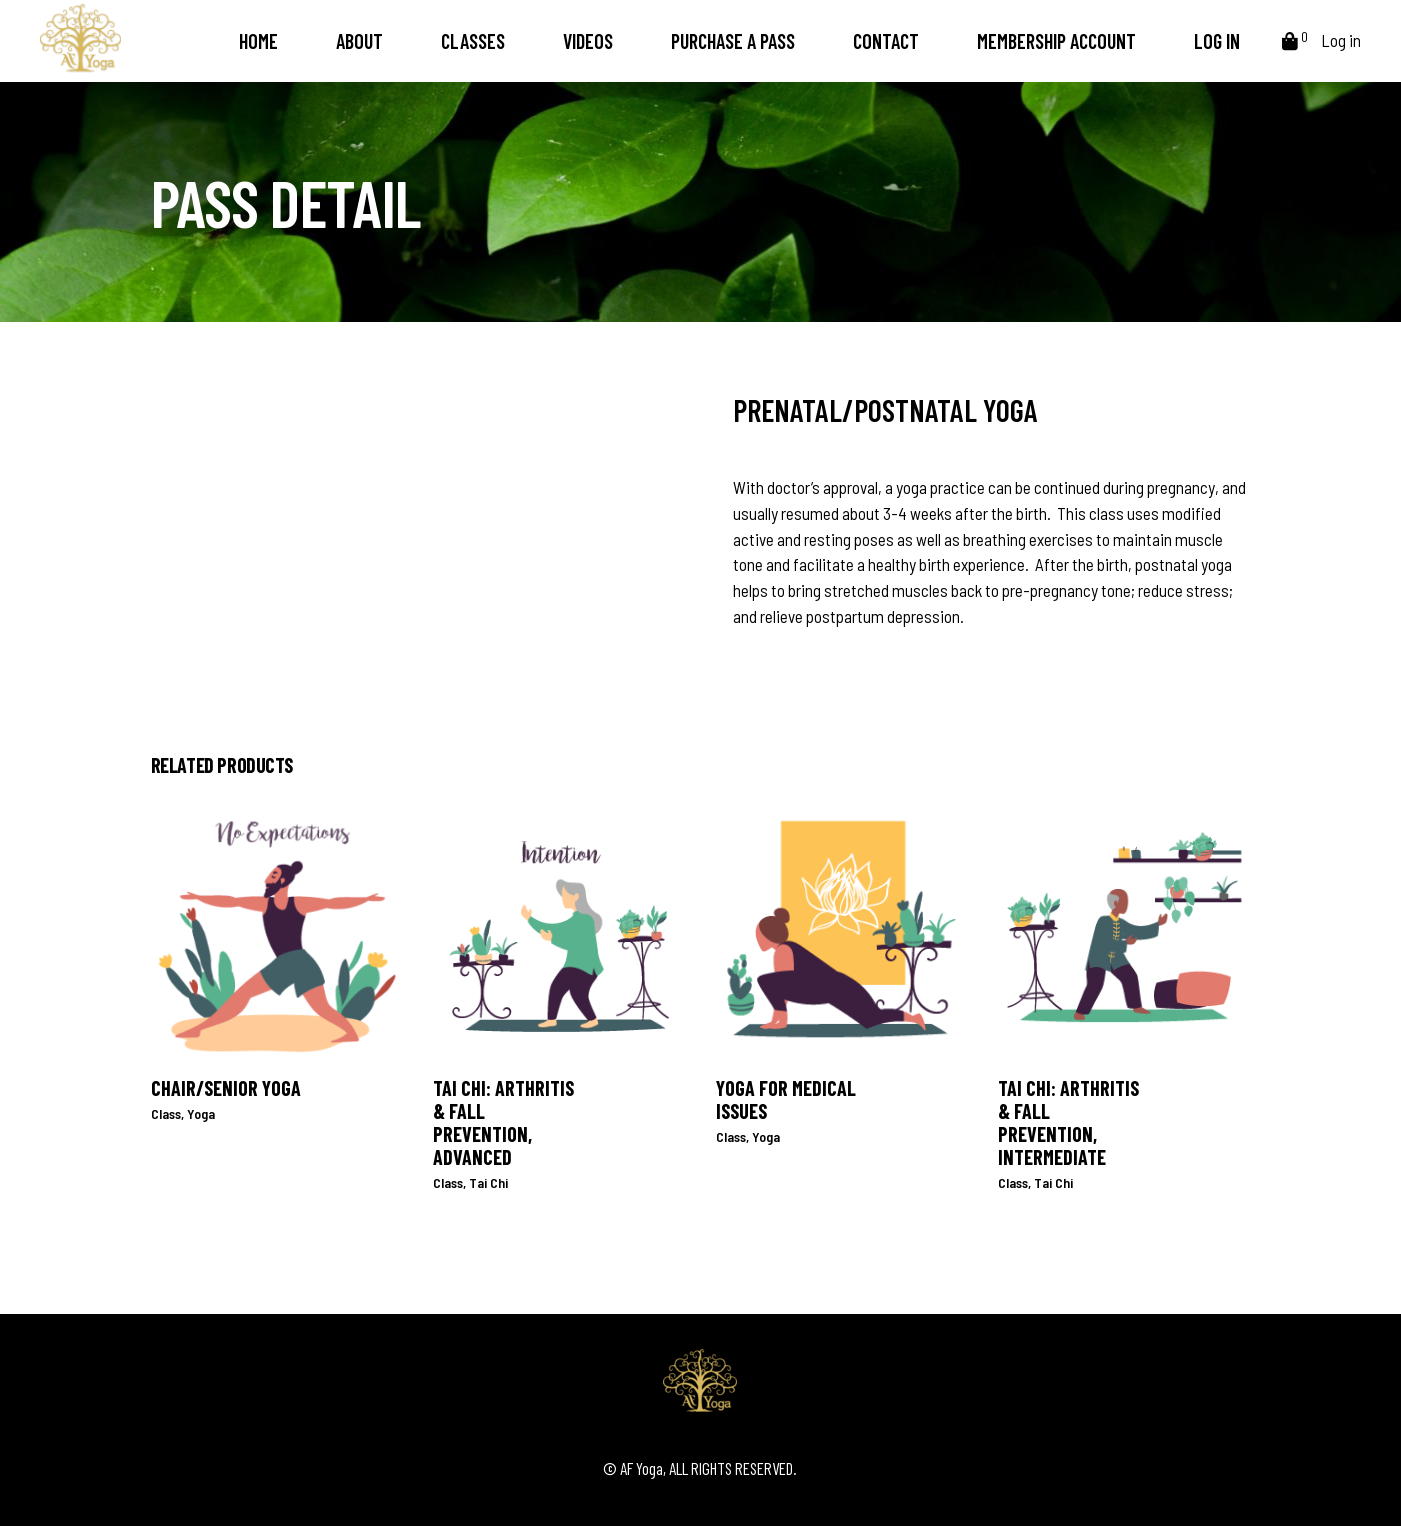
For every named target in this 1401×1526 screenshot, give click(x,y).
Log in (1341, 40)
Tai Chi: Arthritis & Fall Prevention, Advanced (503, 1122)
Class (166, 1113)
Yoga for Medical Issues (786, 1099)
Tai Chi (488, 1182)
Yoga (201, 1113)
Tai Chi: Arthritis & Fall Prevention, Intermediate (1068, 1122)
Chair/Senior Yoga (226, 1088)
